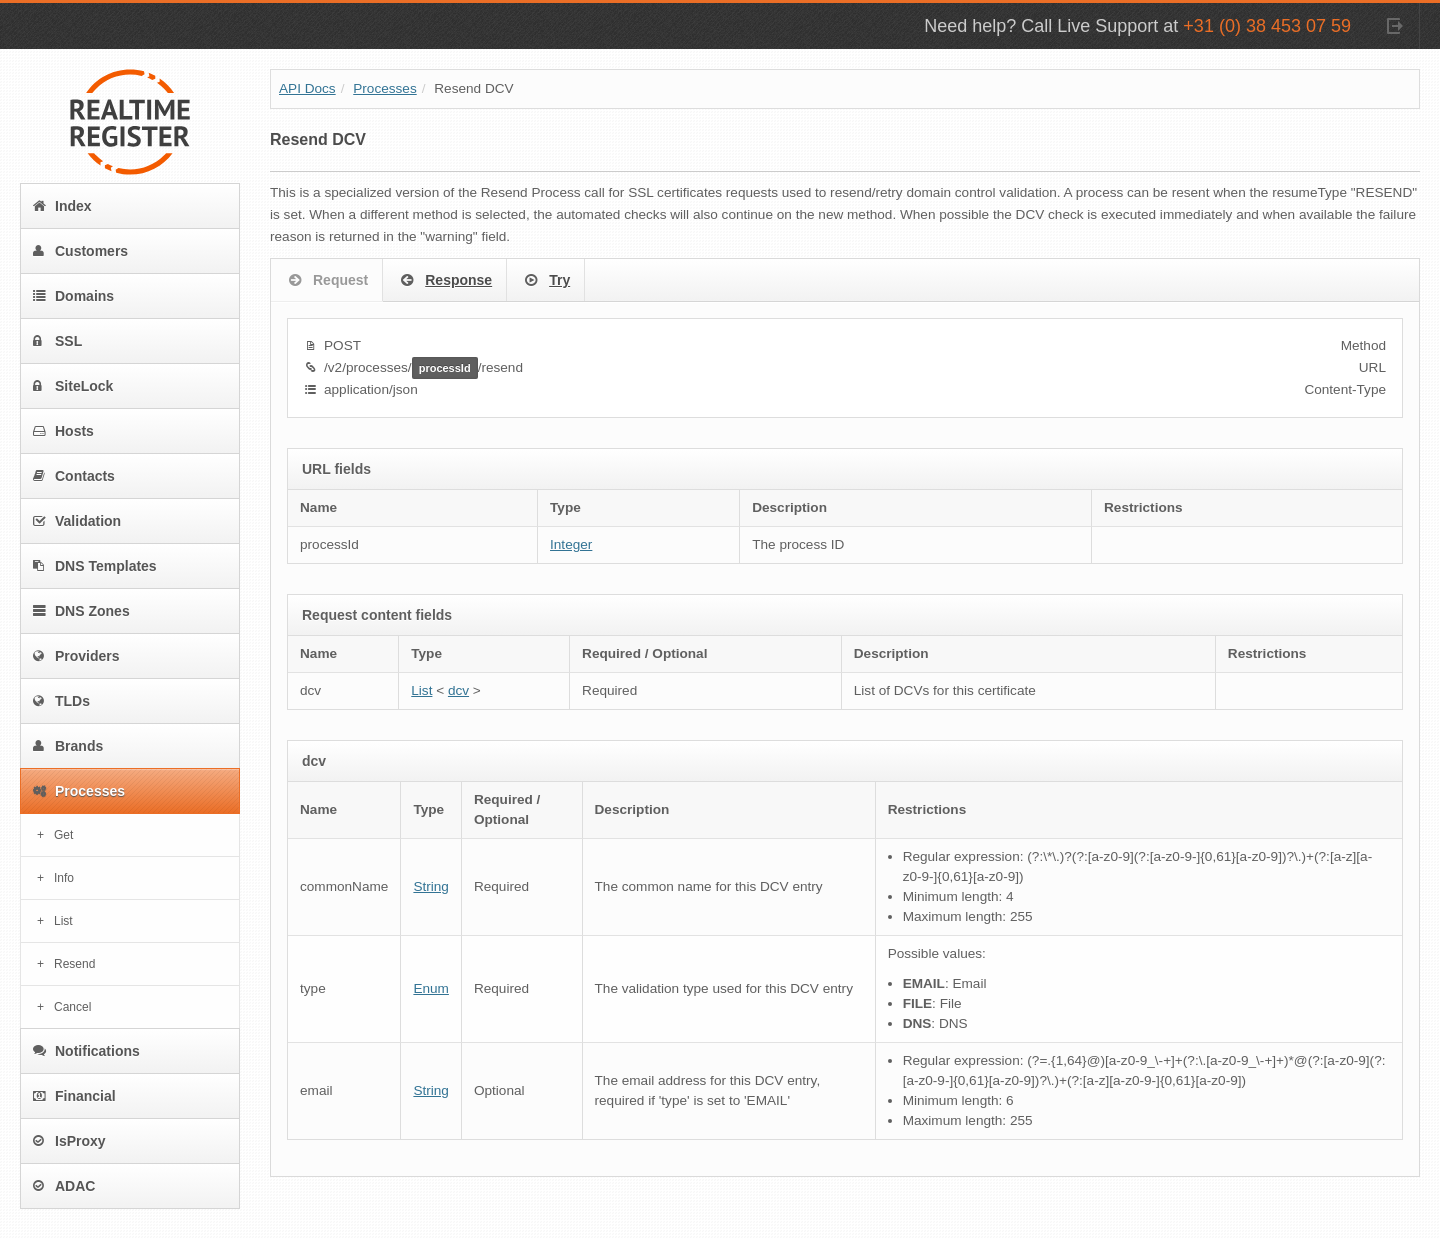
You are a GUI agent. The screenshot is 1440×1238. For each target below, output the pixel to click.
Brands (68, 746)
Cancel (72, 1007)
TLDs (61, 701)
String (431, 886)
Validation (77, 521)
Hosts (63, 431)
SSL (57, 341)
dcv (458, 690)
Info (64, 878)
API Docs (307, 88)
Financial (74, 1096)
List (63, 921)
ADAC (64, 1186)
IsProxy (69, 1141)
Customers (80, 251)
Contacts (74, 476)
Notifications (86, 1051)
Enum (431, 988)
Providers (76, 656)
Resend (74, 964)
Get (63, 835)
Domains (73, 296)
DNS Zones (81, 611)
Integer (571, 544)
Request (326, 281)
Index (62, 206)
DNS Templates (95, 566)
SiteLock (73, 386)
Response (444, 281)
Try (545, 281)
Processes (79, 791)
